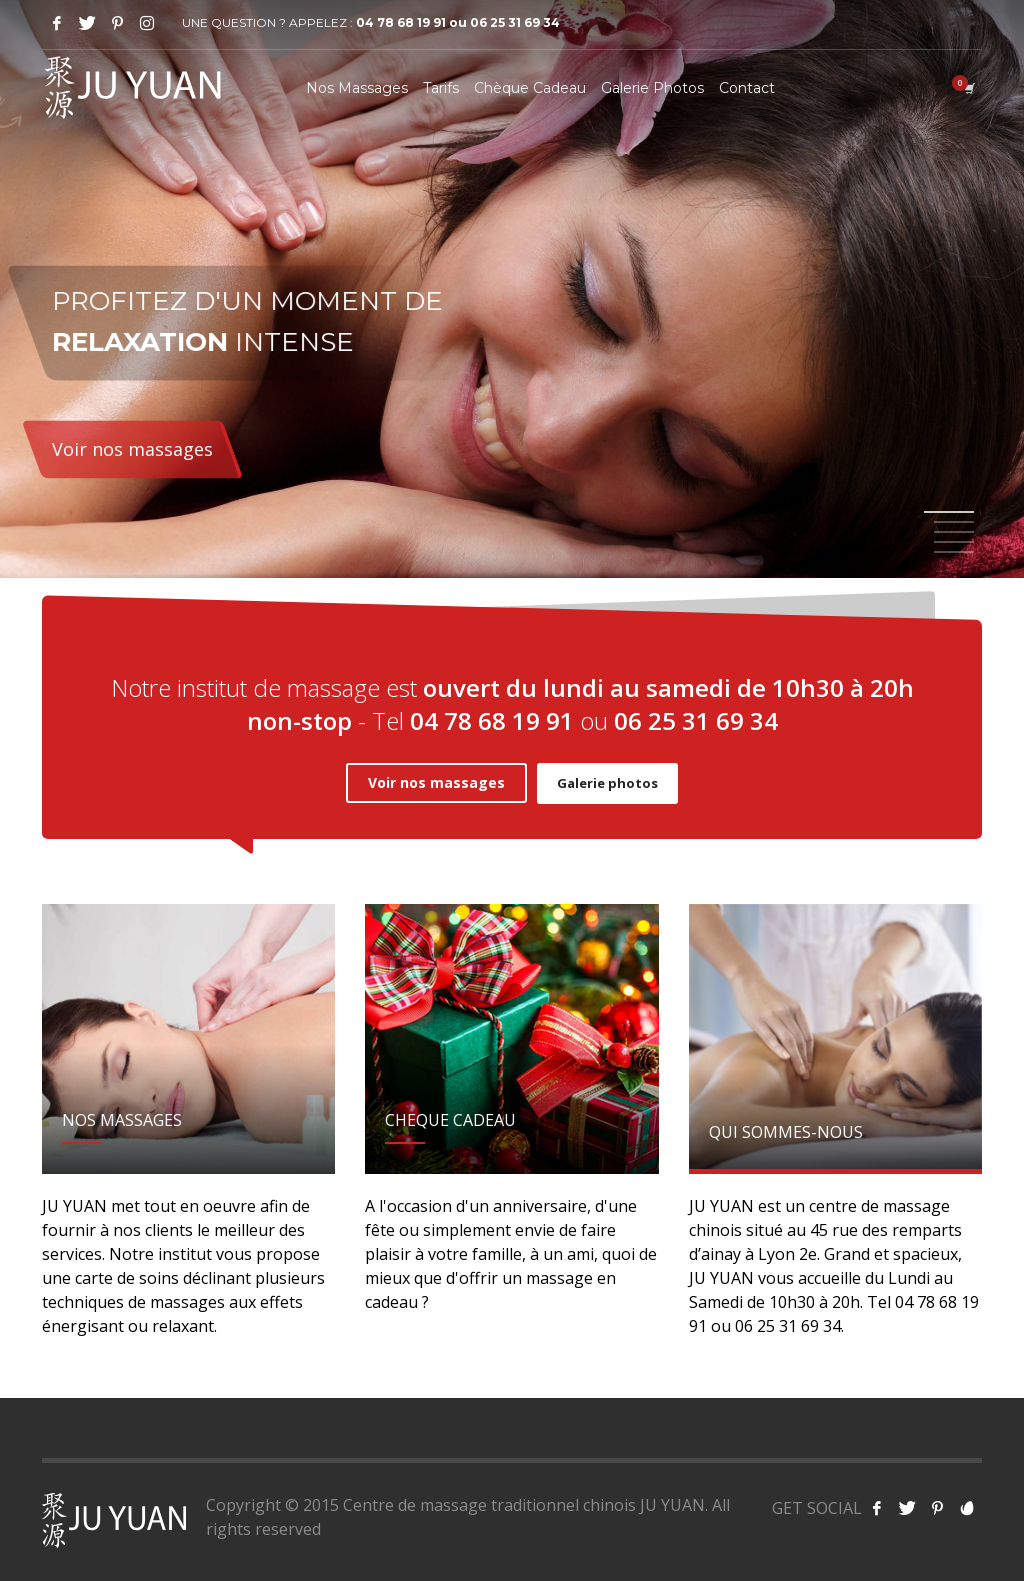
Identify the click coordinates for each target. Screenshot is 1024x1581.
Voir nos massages (132, 449)
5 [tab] (954, 552)
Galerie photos (607, 783)
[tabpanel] (512, 292)
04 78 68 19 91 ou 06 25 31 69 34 (458, 22)
